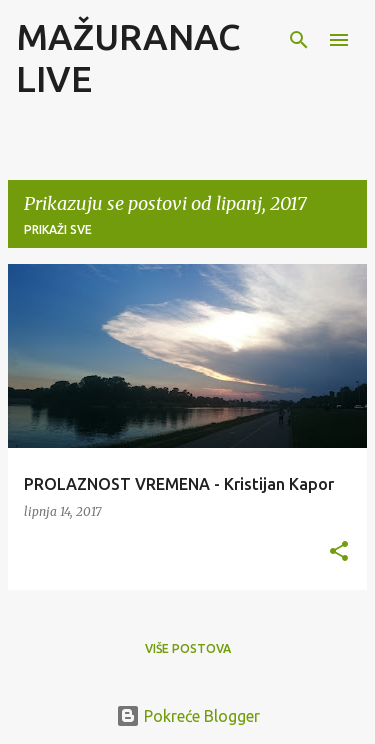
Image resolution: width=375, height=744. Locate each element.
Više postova (188, 648)
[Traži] (299, 40)
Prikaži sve (58, 229)
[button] (339, 552)
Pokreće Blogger (188, 716)
